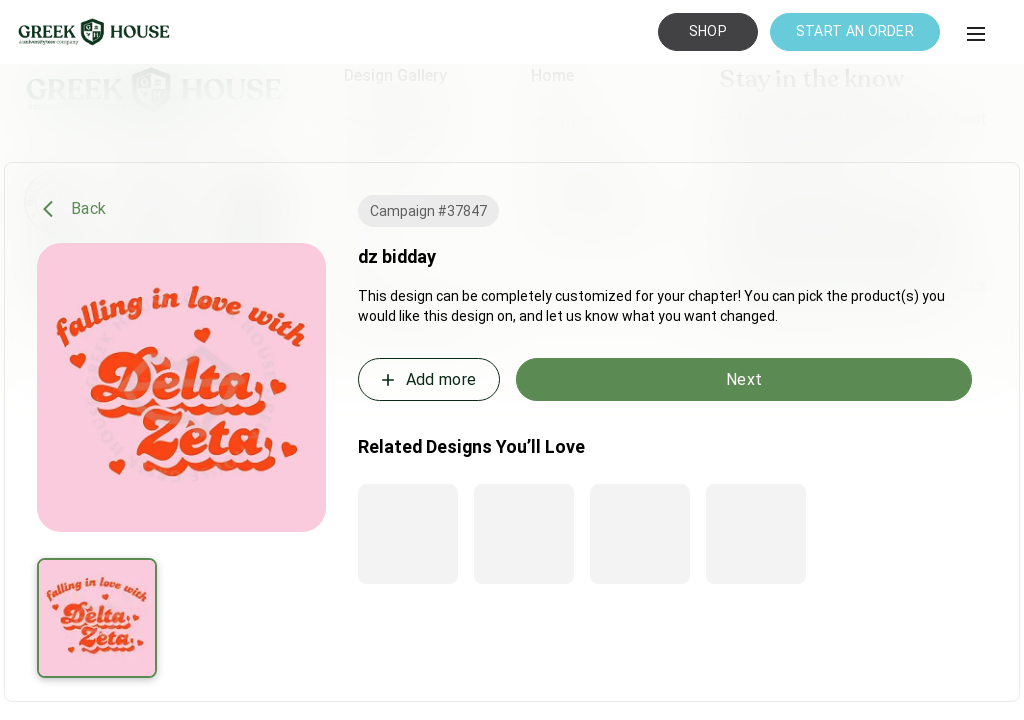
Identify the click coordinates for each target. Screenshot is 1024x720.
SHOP (708, 31)
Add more (427, 380)
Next (744, 379)
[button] (976, 34)
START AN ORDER (855, 31)
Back (74, 209)
